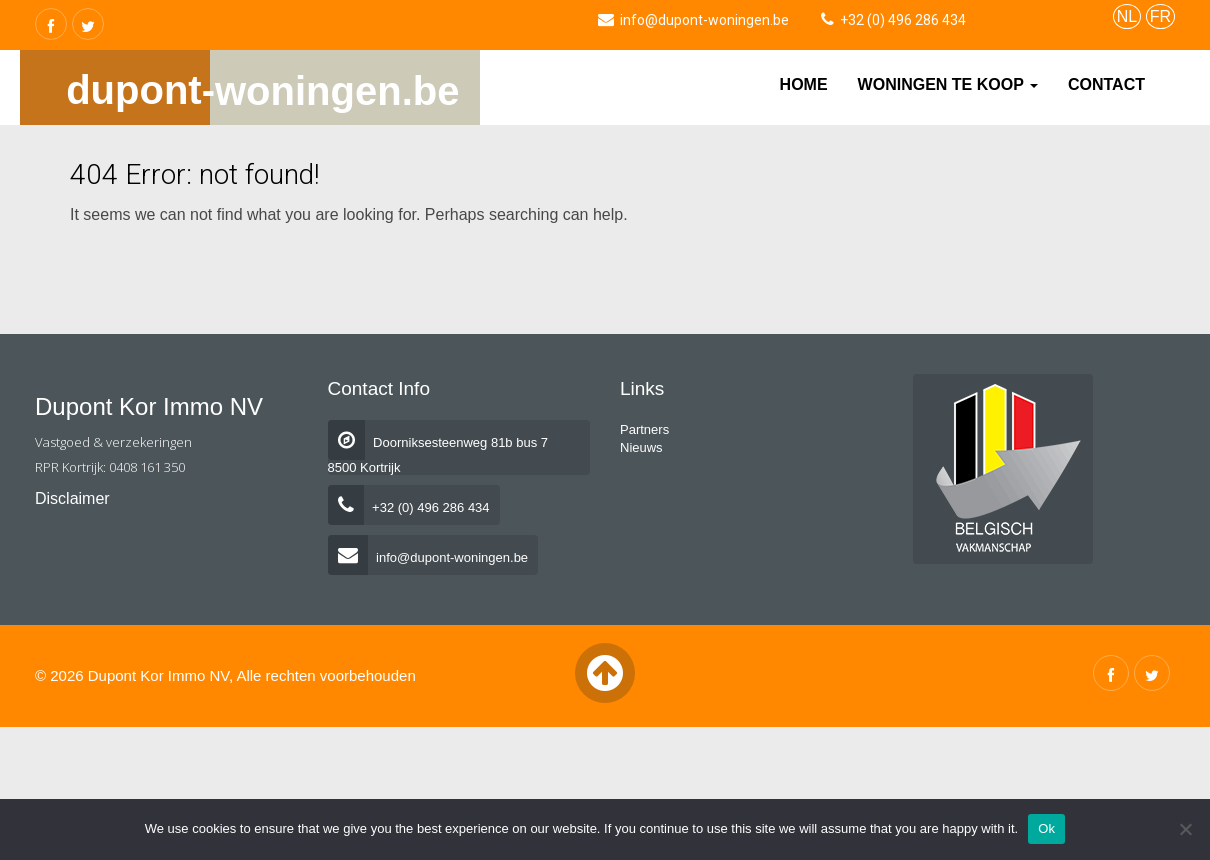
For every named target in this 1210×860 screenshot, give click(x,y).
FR (1160, 16)
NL (1127, 16)
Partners (644, 429)
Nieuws (641, 447)
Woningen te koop (948, 84)
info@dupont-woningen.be (428, 557)
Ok (1046, 828)
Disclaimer (72, 498)
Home (804, 84)
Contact (1106, 84)
